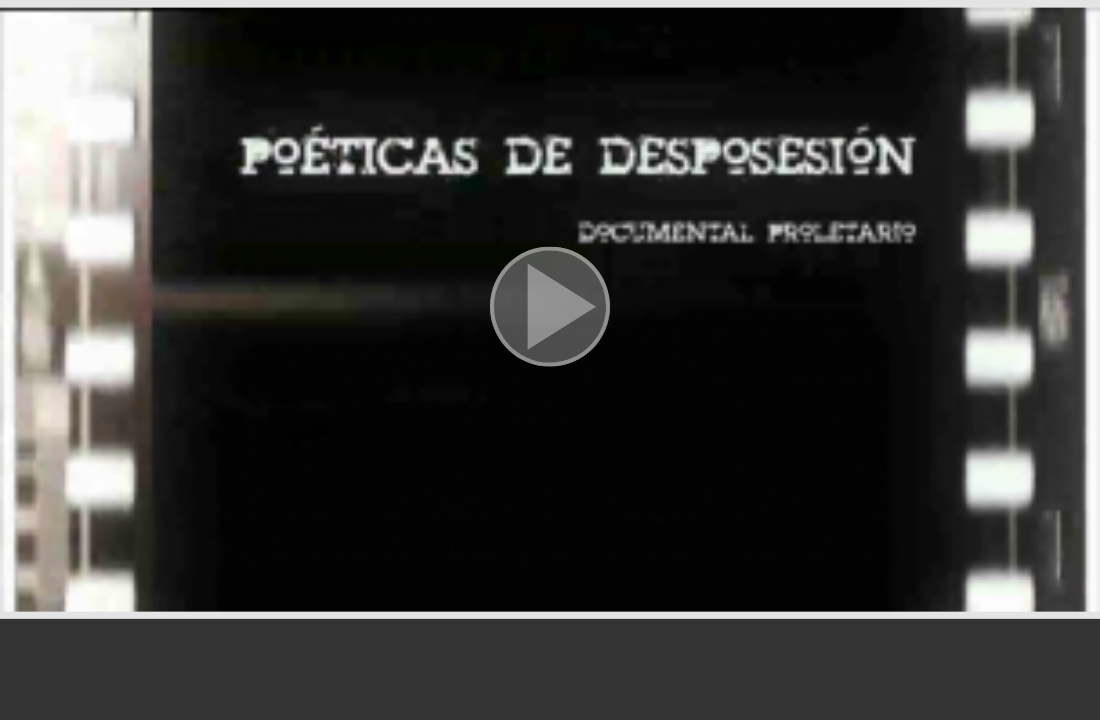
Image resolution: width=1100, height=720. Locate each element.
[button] (550, 309)
